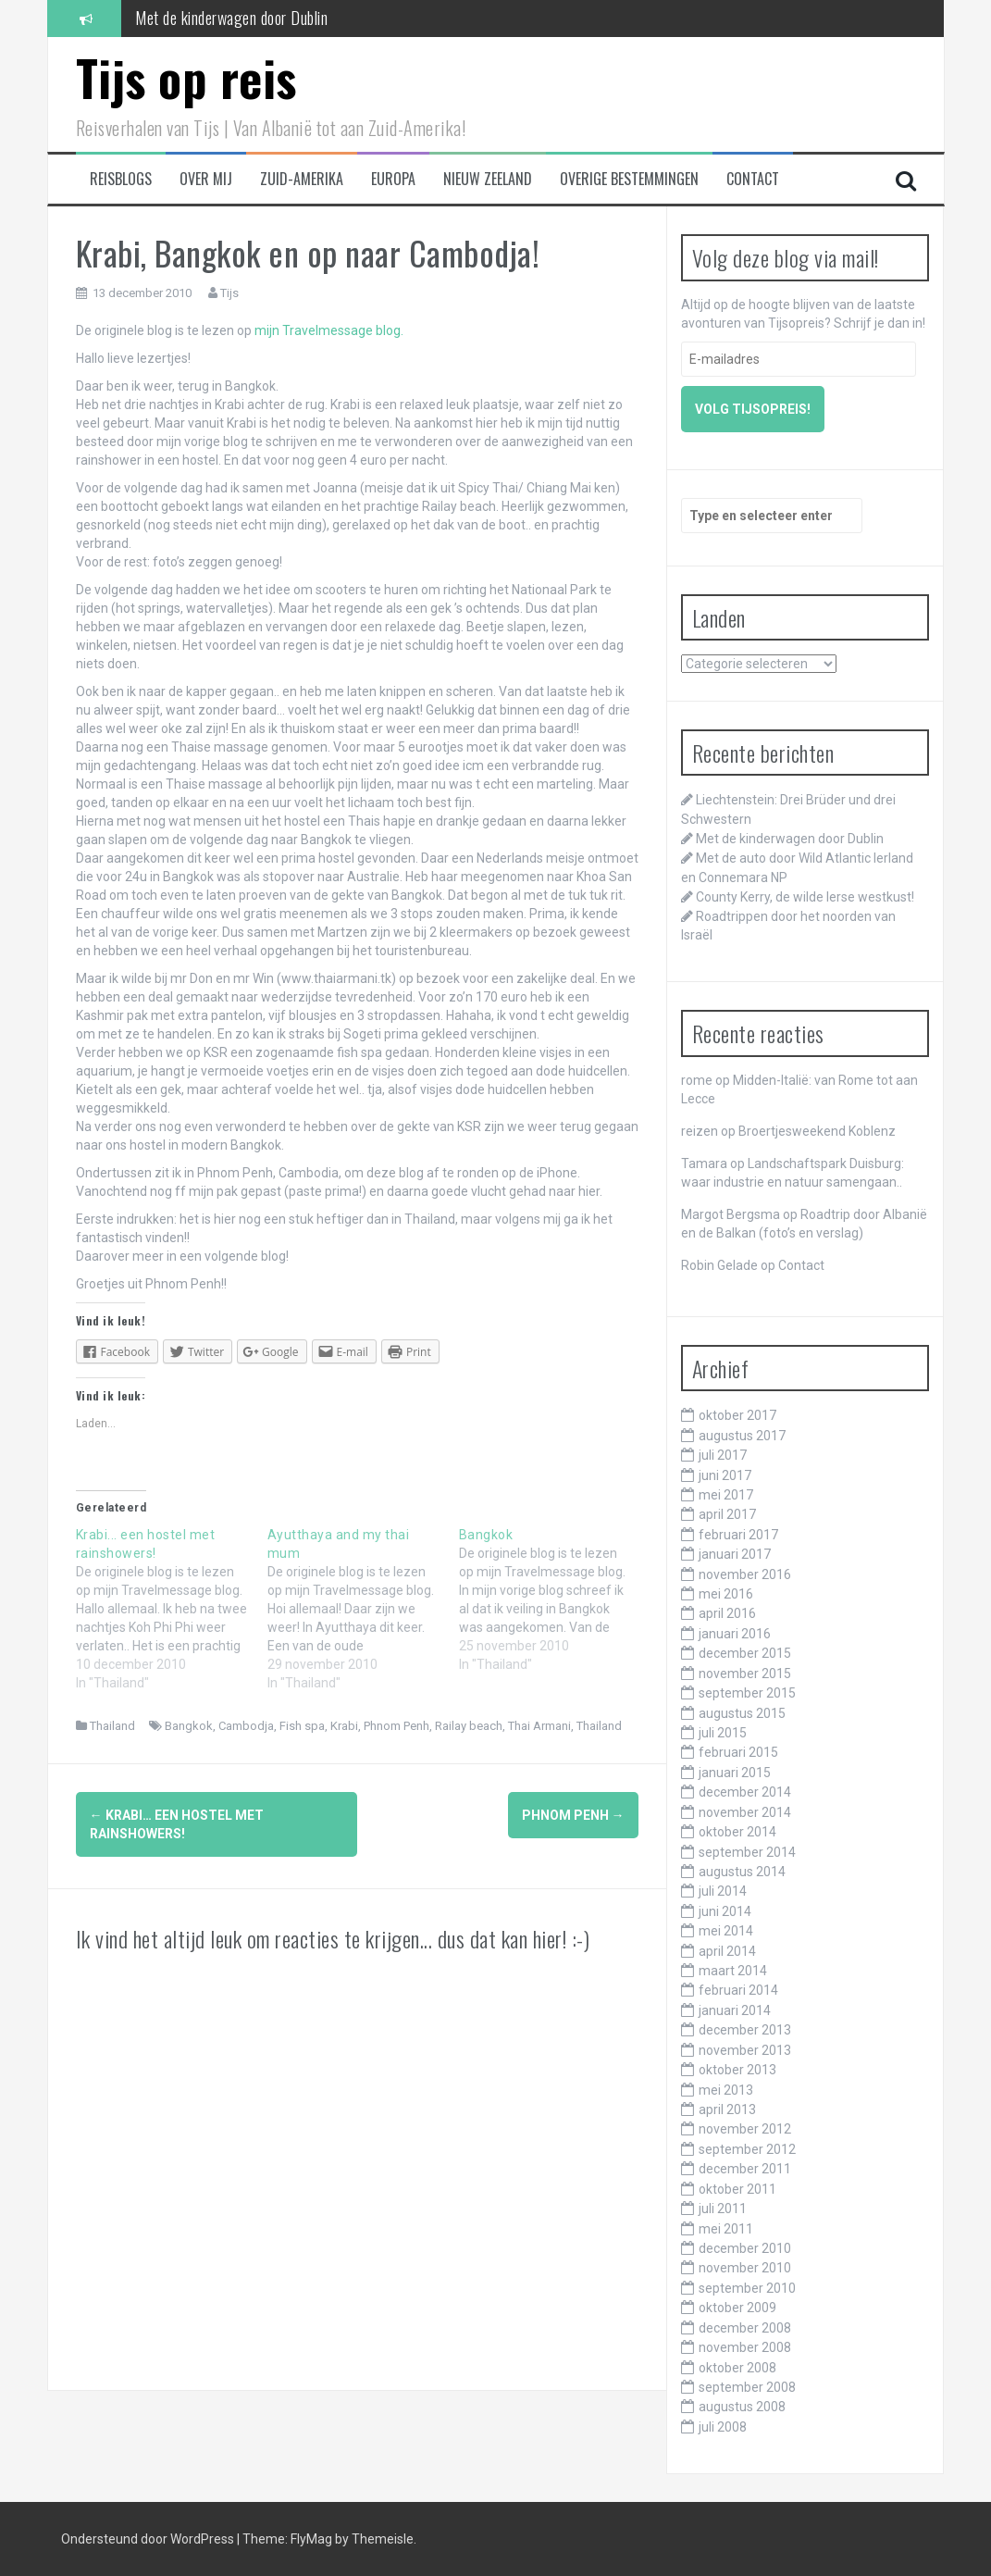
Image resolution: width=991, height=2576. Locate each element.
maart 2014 (733, 1970)
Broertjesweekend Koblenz (817, 1131)
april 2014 (727, 1951)
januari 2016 (735, 1633)
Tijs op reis (186, 77)
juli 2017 (723, 1455)
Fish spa (302, 1726)
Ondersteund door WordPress (149, 2539)
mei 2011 (726, 2228)
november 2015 (745, 1673)
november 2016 (745, 1574)
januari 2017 (735, 1554)
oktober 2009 (737, 2307)
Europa (393, 179)
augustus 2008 (742, 2406)
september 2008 (747, 2387)
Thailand (112, 1726)
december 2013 (745, 2029)
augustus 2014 (742, 1871)
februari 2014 (738, 1990)
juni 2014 (725, 1911)
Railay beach (468, 1726)
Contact (752, 179)
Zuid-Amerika (301, 179)
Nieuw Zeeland (487, 179)
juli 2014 (723, 1891)
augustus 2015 (742, 1713)
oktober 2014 (737, 1831)
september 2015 (747, 1693)
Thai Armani (539, 1726)
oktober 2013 (737, 2069)
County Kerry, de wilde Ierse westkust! (805, 897)
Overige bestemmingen (629, 179)
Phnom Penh (396, 1726)
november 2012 (745, 2129)
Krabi (344, 1726)
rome (696, 1080)
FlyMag (311, 2539)
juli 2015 (723, 1732)
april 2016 (727, 1613)
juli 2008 (723, 2427)
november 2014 (745, 1812)
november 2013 (745, 2050)
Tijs (229, 293)
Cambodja (246, 1726)
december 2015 (745, 1653)
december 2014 (745, 1792)
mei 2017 (726, 1494)
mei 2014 (726, 1930)
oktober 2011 (737, 2189)
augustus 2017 (742, 1435)
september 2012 (747, 2149)
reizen (699, 1131)
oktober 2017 (737, 1415)
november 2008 (745, 2347)
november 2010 (745, 2267)
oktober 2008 (737, 2367)
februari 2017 (738, 1534)
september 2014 (747, 1852)
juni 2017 (725, 1475)
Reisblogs (121, 179)
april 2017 (727, 1514)
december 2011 (745, 2168)
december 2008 (745, 2328)
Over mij (206, 179)
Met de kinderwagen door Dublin (231, 18)
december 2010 (745, 2248)
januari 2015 (735, 1772)
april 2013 (727, 2109)
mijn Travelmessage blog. (328, 330)
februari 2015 (738, 1752)
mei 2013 (726, 2090)
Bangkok (189, 1726)
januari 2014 (735, 2010)
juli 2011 (723, 2208)
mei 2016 (726, 1594)
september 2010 (747, 2288)
